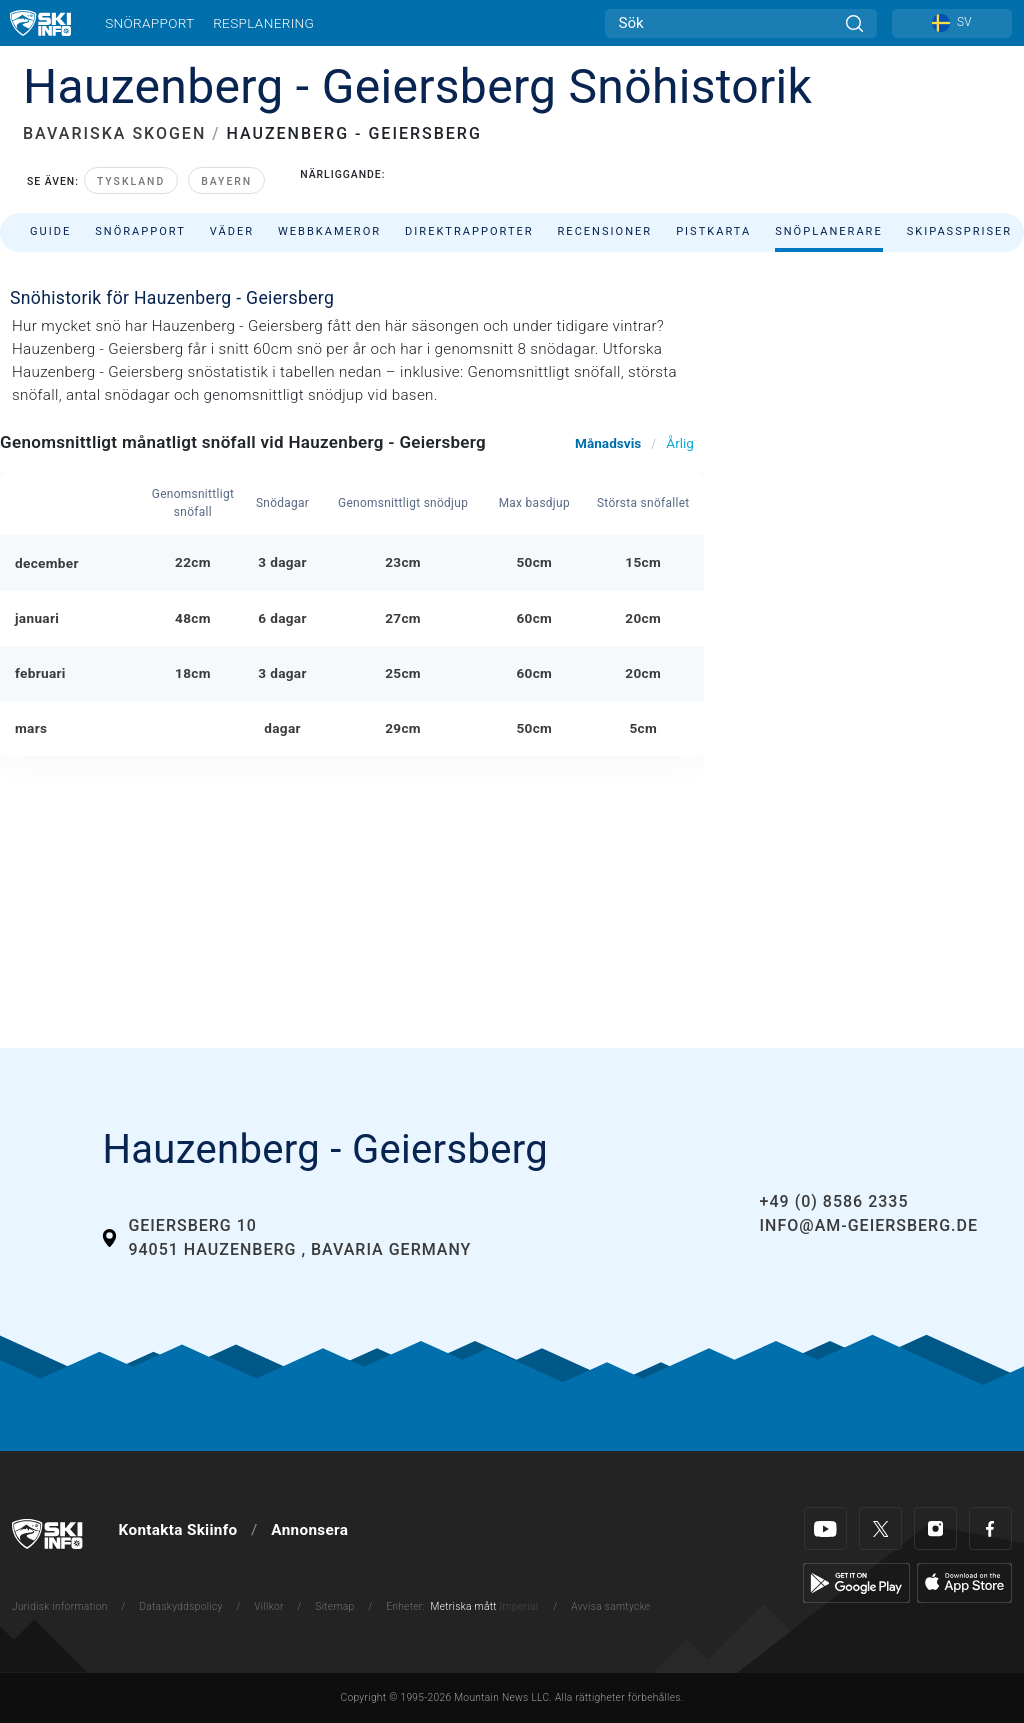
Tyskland (131, 181)
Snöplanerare (829, 231)
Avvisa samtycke (610, 1606)
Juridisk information (60, 1606)
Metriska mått (464, 1606)
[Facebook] (990, 1528)
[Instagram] (935, 1528)
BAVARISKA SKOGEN (114, 133)
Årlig (680, 443)
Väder (232, 231)
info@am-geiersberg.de (869, 1225)
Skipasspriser (959, 231)
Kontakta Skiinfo (178, 1530)
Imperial (519, 1606)
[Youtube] (825, 1528)
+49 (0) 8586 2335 (834, 1201)
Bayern (226, 181)
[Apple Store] (964, 1582)
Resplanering (263, 23)
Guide (50, 231)
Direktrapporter (469, 231)
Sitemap (334, 1606)
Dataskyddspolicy (180, 1606)
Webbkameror (329, 231)
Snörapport (149, 23)
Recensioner (605, 231)
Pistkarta (713, 231)
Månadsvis (608, 443)
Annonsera (309, 1530)
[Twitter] (880, 1528)
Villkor (269, 1606)
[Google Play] (856, 1582)
